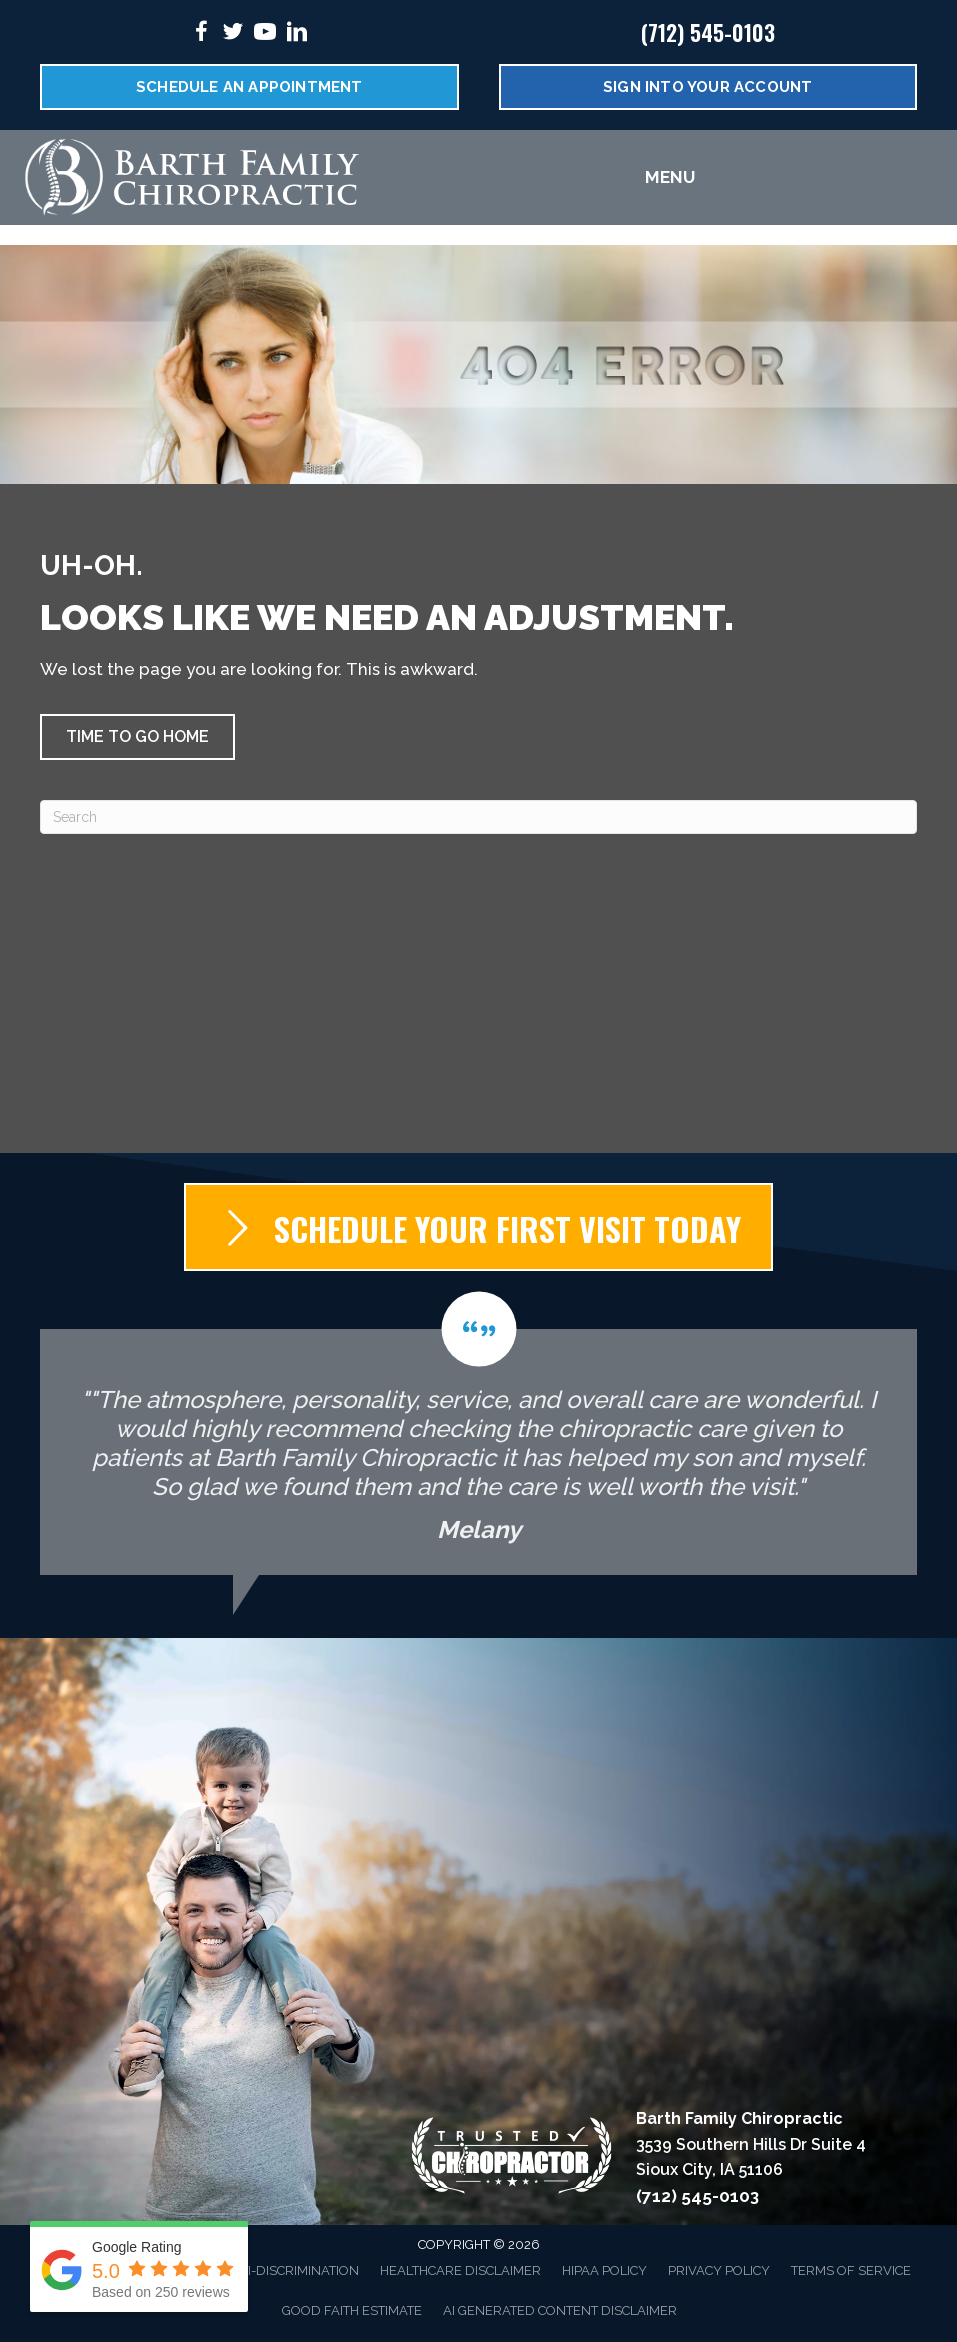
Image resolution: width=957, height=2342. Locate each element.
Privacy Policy (719, 2270)
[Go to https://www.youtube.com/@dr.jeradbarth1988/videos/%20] (265, 34)
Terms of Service (851, 2270)
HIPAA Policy (604, 2270)
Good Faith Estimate (352, 2310)
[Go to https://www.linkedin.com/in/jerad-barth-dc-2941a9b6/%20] (297, 34)
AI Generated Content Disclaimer (560, 2310)
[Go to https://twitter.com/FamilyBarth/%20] (233, 34)
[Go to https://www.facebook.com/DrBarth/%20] (201, 34)
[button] (137, 737)
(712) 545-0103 (708, 32)
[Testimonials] (478, 1433)
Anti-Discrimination (290, 2270)
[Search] (478, 817)
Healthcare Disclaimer (460, 2270)
